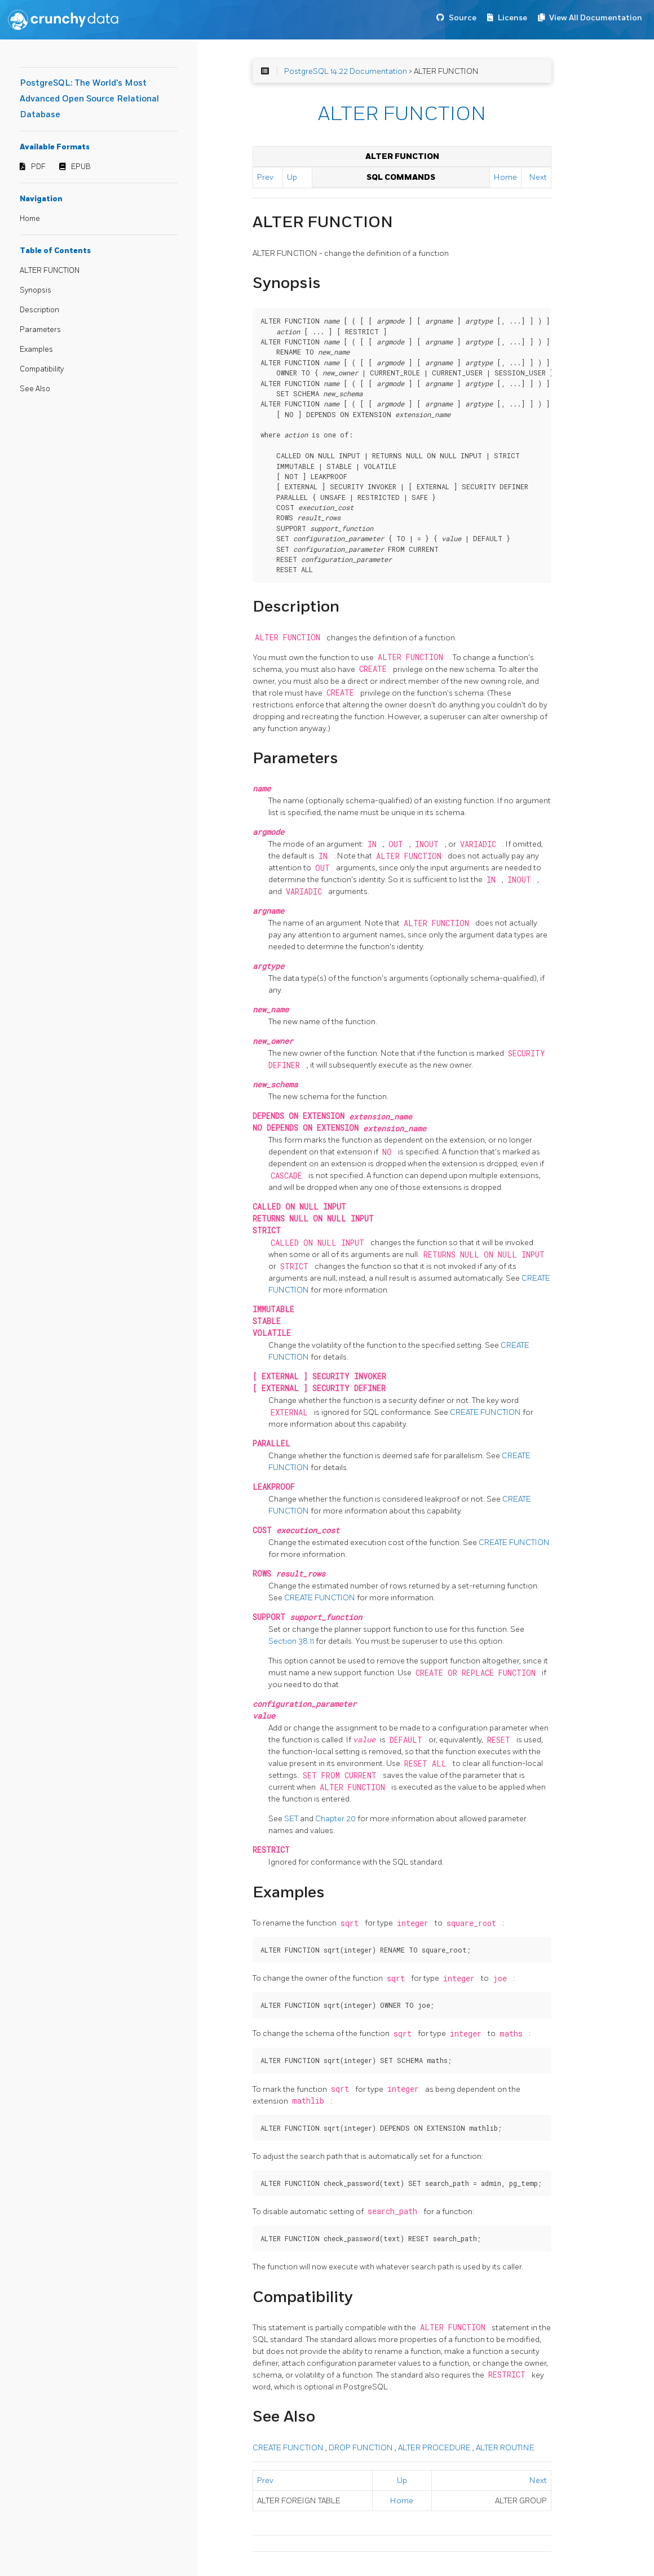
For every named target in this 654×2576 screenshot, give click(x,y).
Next (538, 177)
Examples (36, 349)
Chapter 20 (336, 1818)
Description (39, 310)
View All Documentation (595, 18)
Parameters (40, 329)
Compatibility (42, 369)
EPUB (81, 166)
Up (292, 177)
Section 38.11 (292, 1641)
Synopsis (35, 290)
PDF (38, 166)
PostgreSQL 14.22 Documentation (345, 71)
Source (462, 18)
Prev (265, 177)
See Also (35, 388)
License (512, 18)
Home (30, 218)
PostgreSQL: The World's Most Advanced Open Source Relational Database (89, 99)
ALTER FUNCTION (49, 270)
